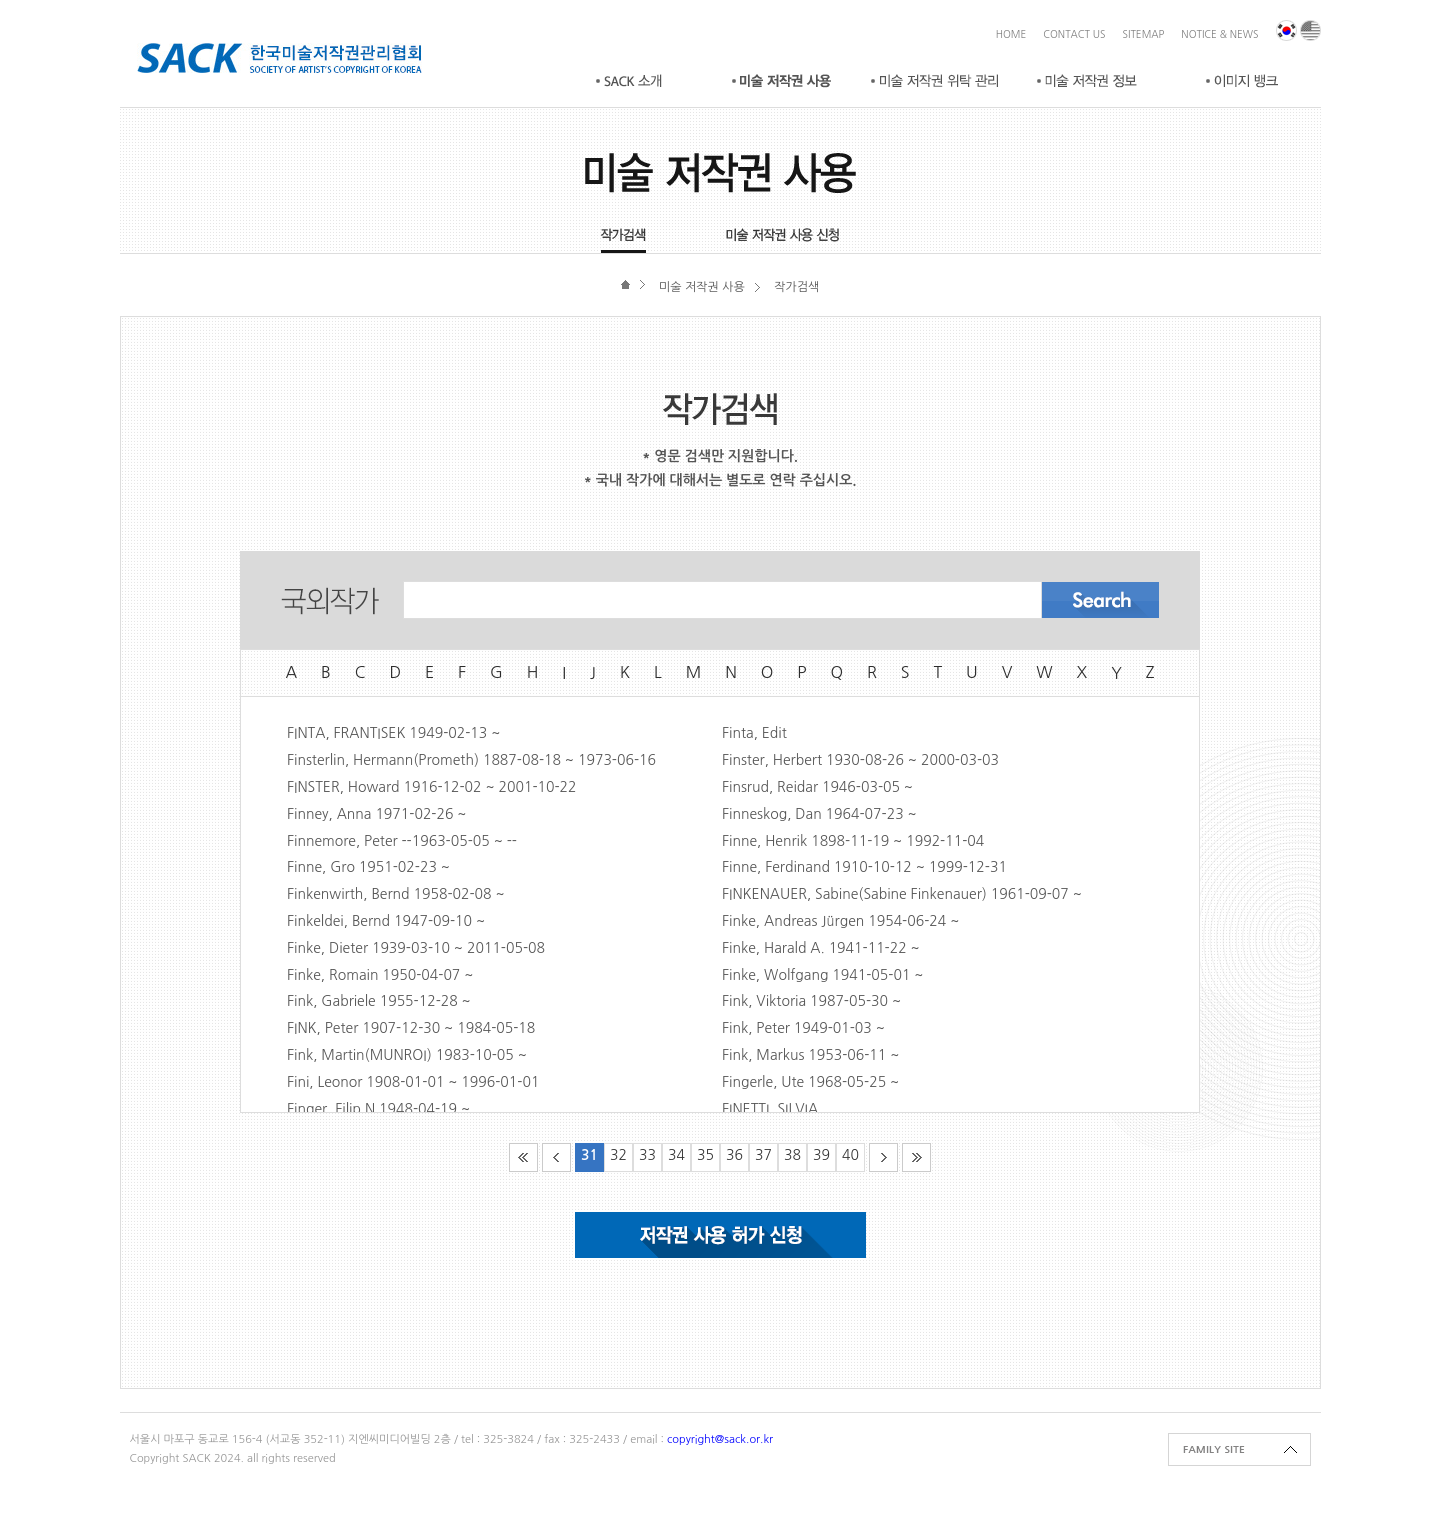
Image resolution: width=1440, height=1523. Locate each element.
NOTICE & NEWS (1219, 34)
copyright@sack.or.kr (720, 1439)
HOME (1011, 34)
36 (734, 1155)
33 (647, 1155)
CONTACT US (1074, 34)
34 (676, 1155)
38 (792, 1155)
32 (618, 1155)
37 (763, 1155)
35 (705, 1155)
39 (821, 1155)
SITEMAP (1144, 34)
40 (850, 1155)
